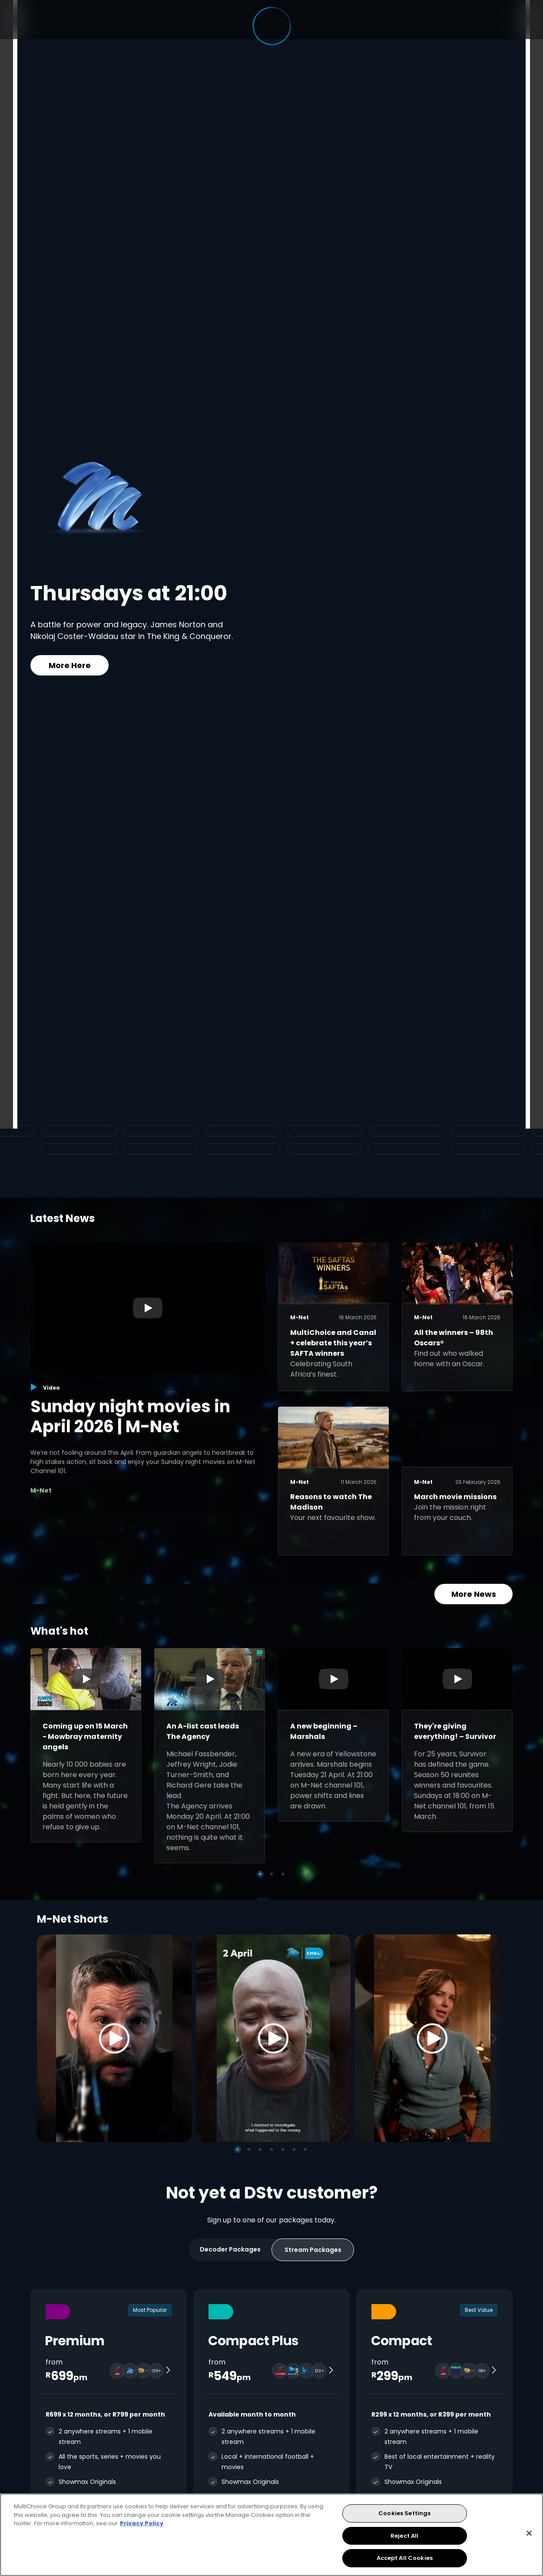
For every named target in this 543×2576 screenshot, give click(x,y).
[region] (271, 2534)
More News (473, 1594)
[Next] (496, 2038)
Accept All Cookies (405, 2558)
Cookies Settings (404, 2513)
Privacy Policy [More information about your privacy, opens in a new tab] (141, 2523)
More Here (70, 665)
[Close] (529, 2533)
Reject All (404, 2536)
